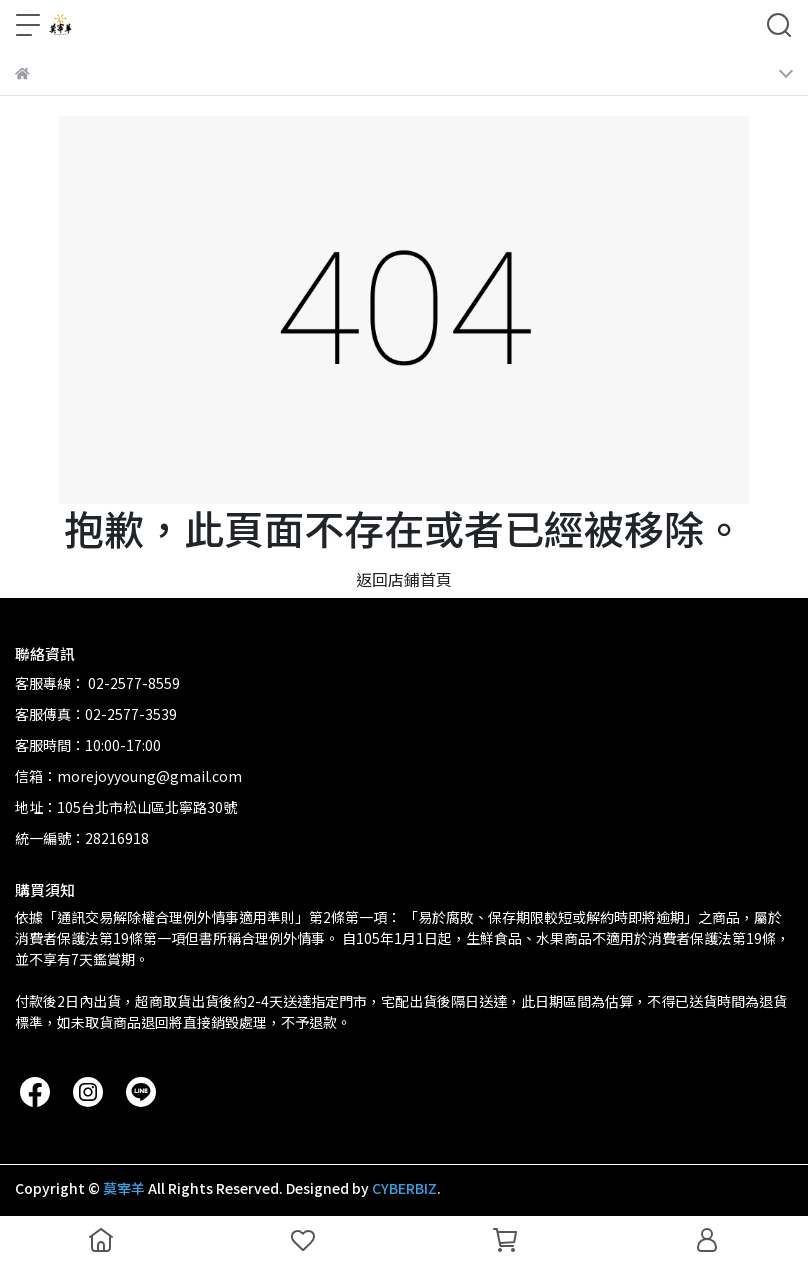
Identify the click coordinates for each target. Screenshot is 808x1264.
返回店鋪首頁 (404, 579)
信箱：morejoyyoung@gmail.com (128, 776)
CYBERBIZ (404, 1188)
